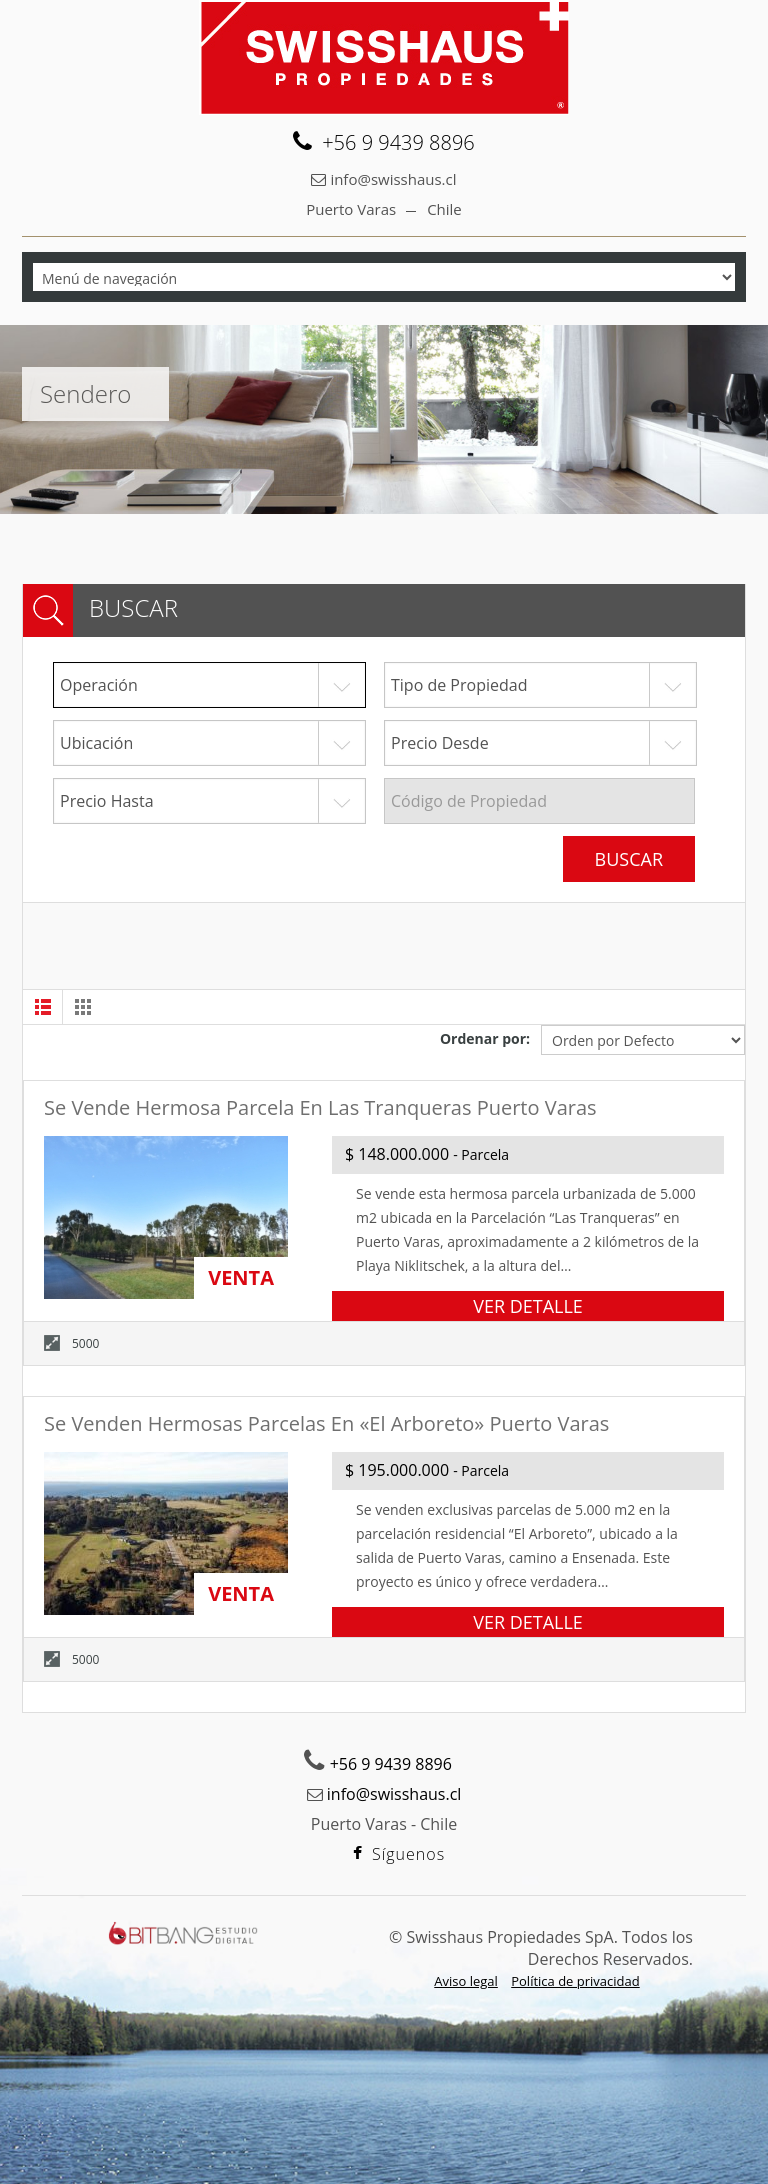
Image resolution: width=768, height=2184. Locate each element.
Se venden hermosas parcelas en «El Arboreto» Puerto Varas (326, 1423)
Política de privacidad (575, 1981)
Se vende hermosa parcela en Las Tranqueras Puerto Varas (320, 1107)
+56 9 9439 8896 (391, 1764)
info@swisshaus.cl (393, 179)
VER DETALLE (528, 1306)
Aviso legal (466, 1981)
